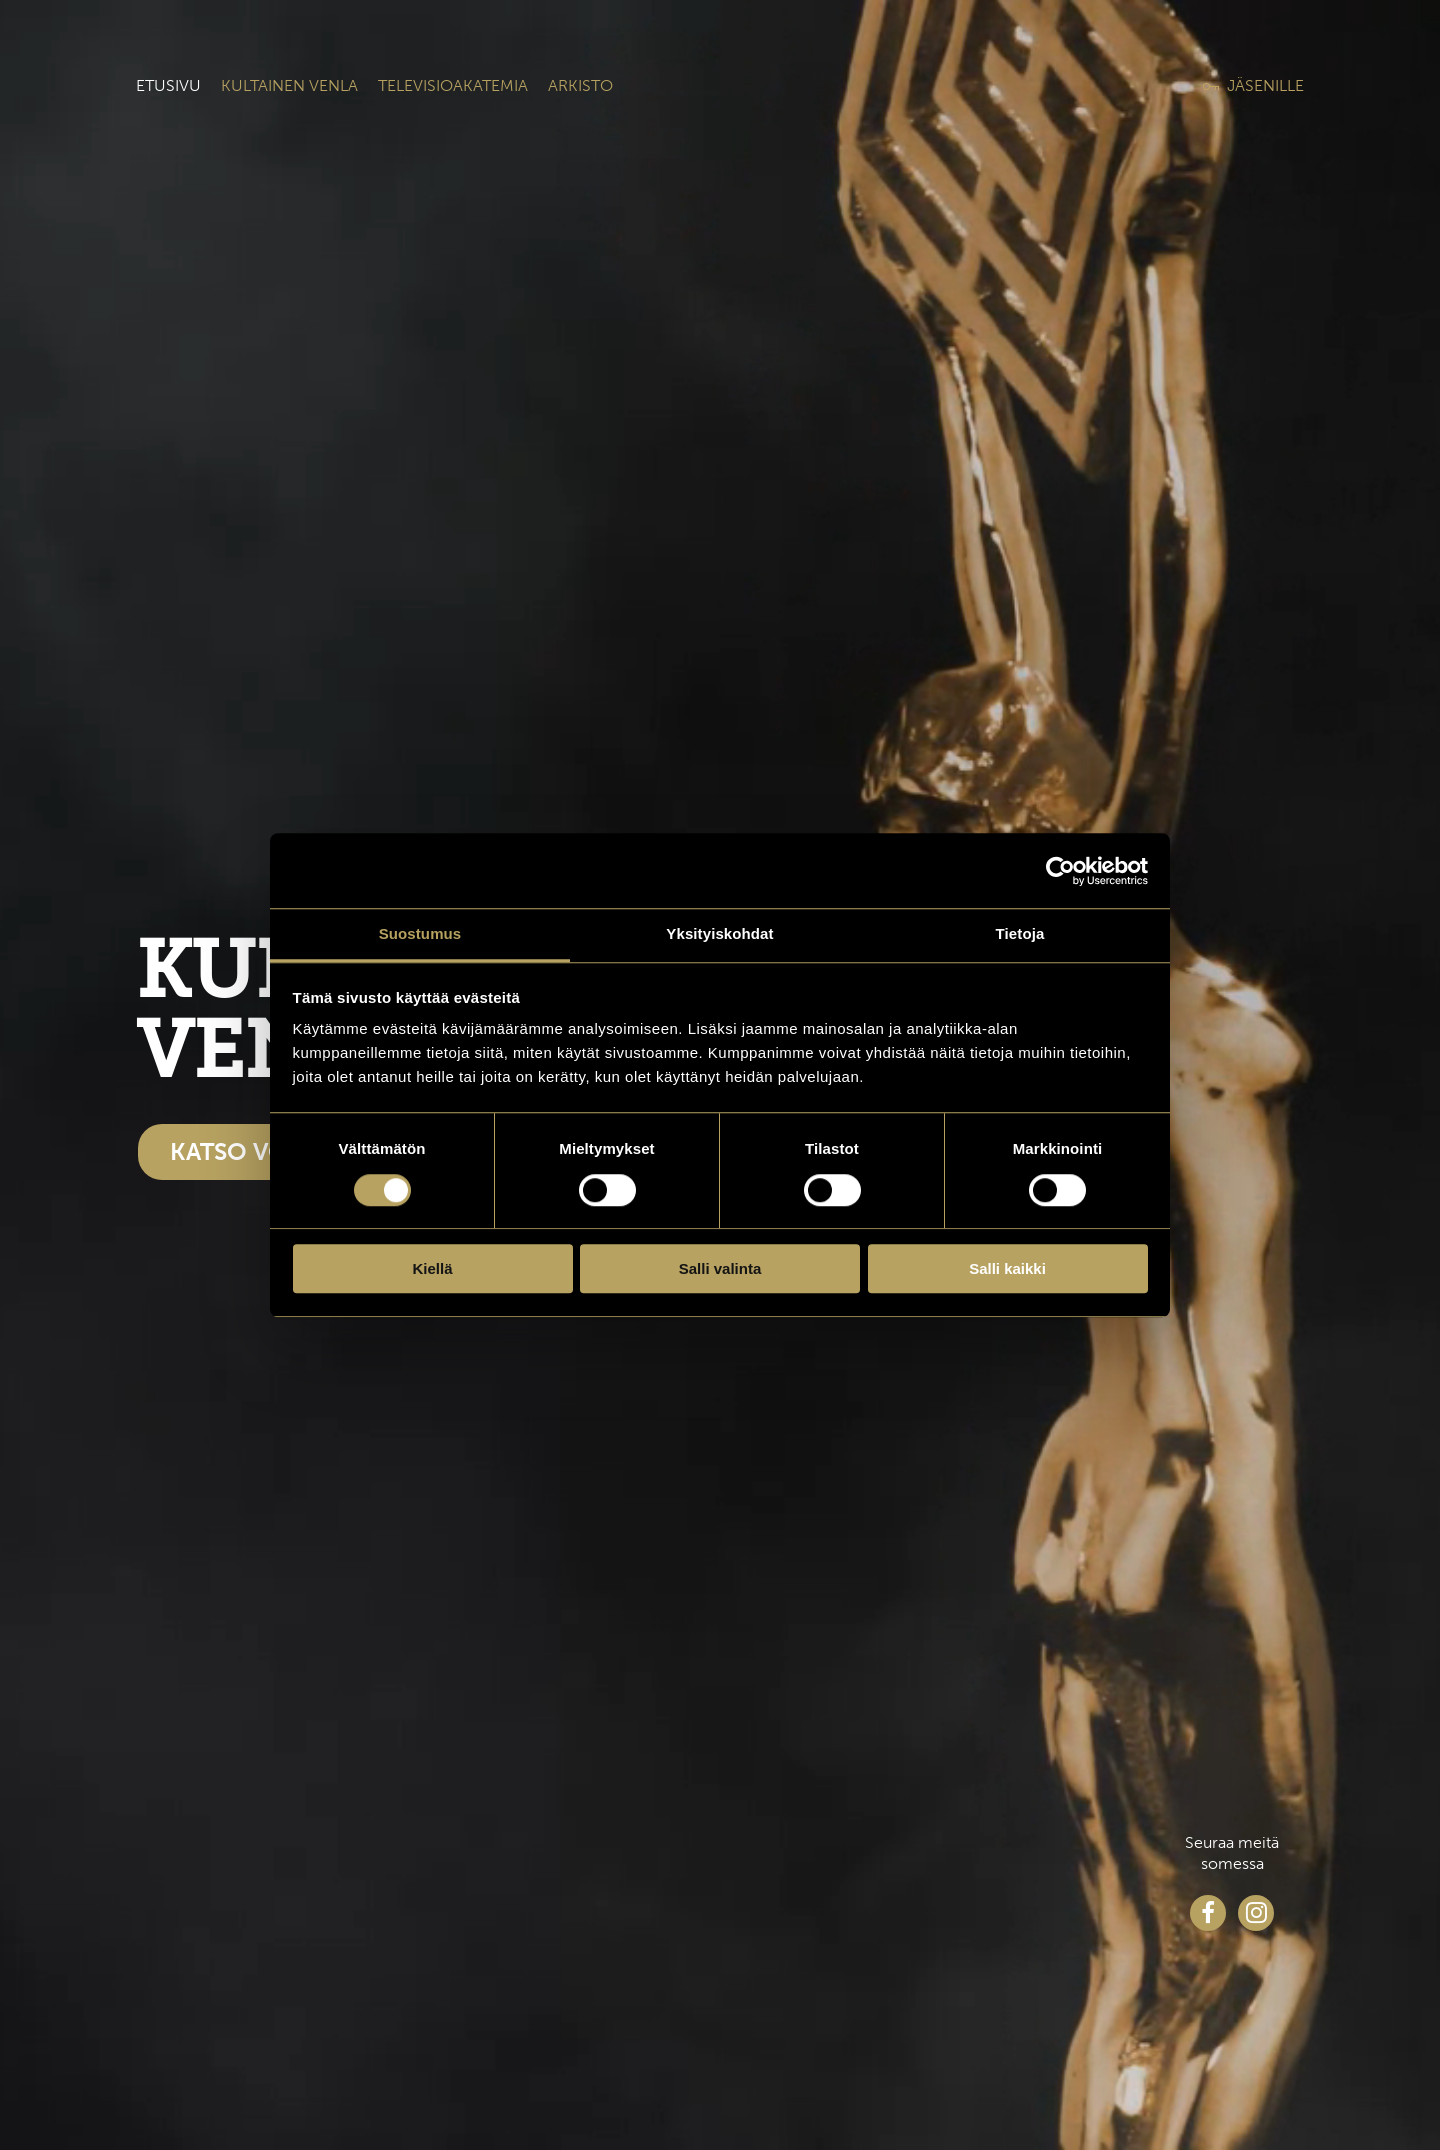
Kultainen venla (289, 85)
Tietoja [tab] (1020, 933)
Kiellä (432, 1268)
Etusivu (168, 85)
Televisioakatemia (453, 85)
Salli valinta (720, 1268)
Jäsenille (1265, 85)
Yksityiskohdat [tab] (719, 933)
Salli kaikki (1007, 1268)
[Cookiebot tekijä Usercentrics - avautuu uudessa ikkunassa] (1060, 871)
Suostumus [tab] (420, 933)
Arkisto (580, 85)
